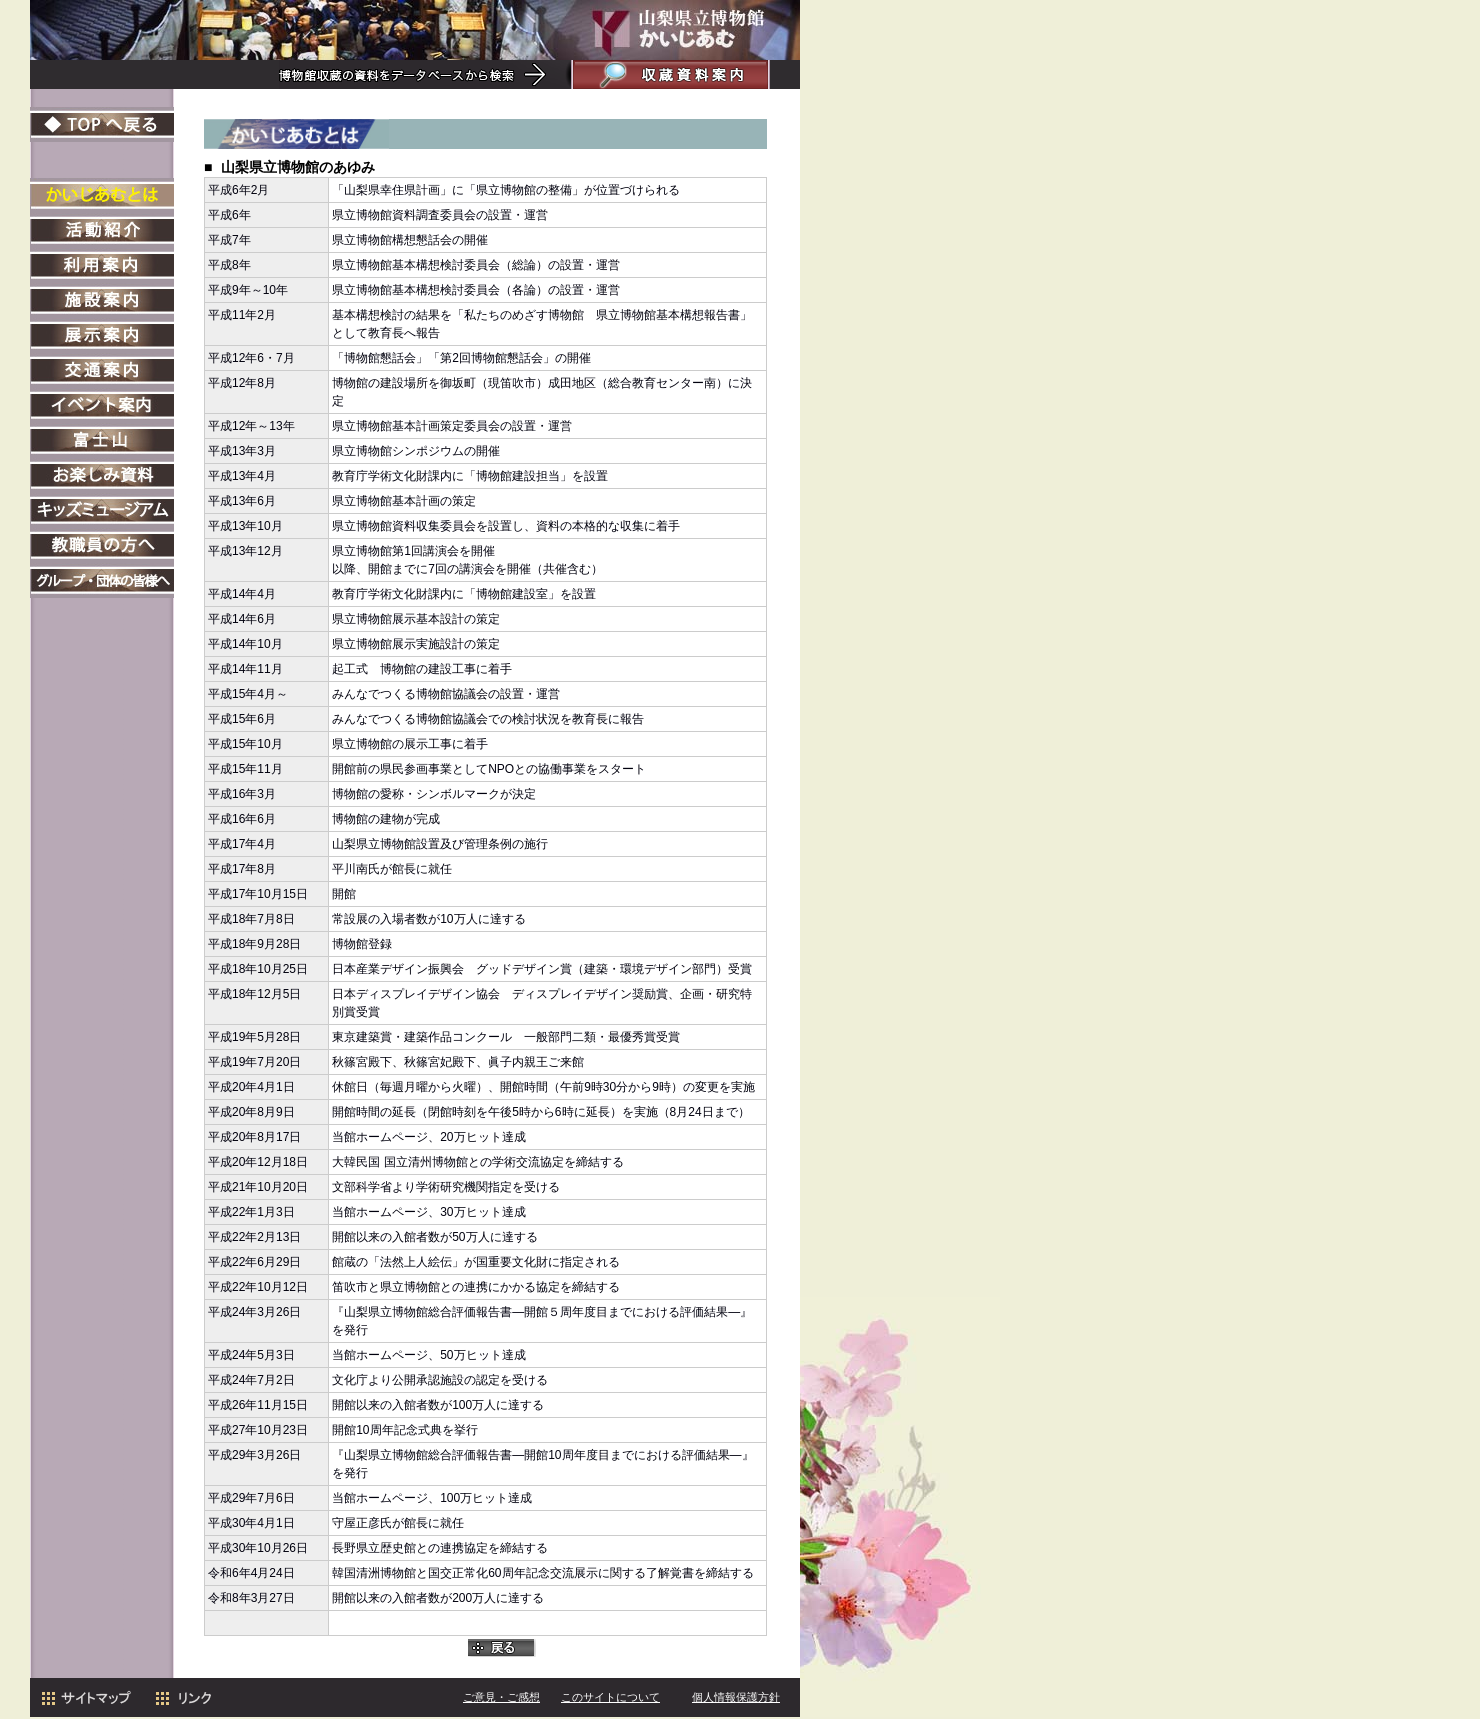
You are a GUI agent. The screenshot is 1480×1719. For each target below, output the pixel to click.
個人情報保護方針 (736, 1699)
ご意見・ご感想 (501, 1699)
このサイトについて (610, 1699)
